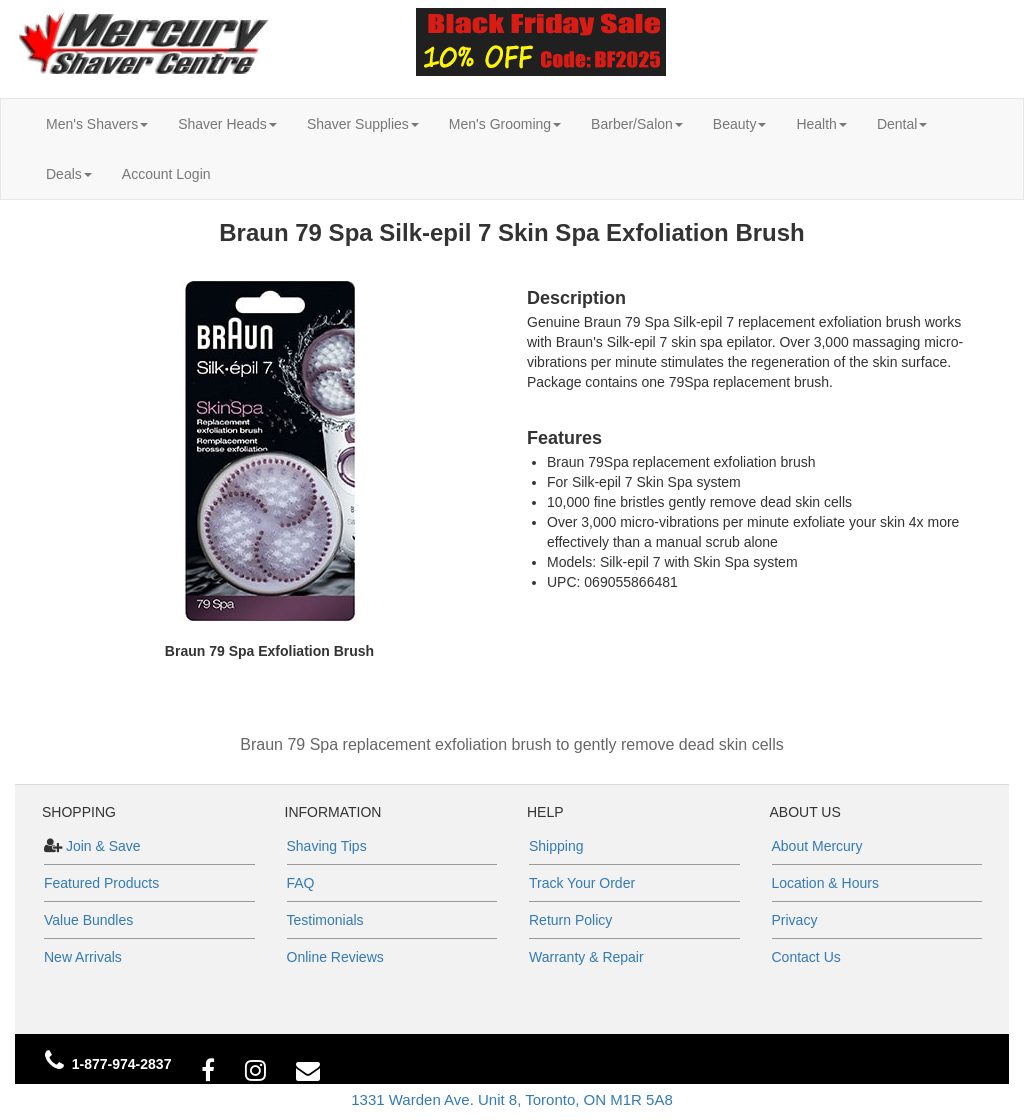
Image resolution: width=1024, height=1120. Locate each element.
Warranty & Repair (586, 957)
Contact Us (806, 957)
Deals (69, 174)
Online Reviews (335, 957)
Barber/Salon (637, 124)
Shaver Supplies (363, 124)
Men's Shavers (97, 124)
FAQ (301, 883)
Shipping (556, 846)
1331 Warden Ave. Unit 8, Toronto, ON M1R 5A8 (512, 1099)
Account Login (166, 174)
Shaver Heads (227, 124)
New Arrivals (83, 957)
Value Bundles (88, 920)
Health (821, 124)
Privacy (795, 920)
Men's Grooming (505, 124)
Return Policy (570, 920)
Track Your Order (582, 883)
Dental (902, 124)
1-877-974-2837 (122, 1064)
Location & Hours (825, 883)
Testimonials (325, 920)
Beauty (740, 124)
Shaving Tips (327, 846)
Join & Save (101, 846)
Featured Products (101, 883)
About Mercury (817, 846)
